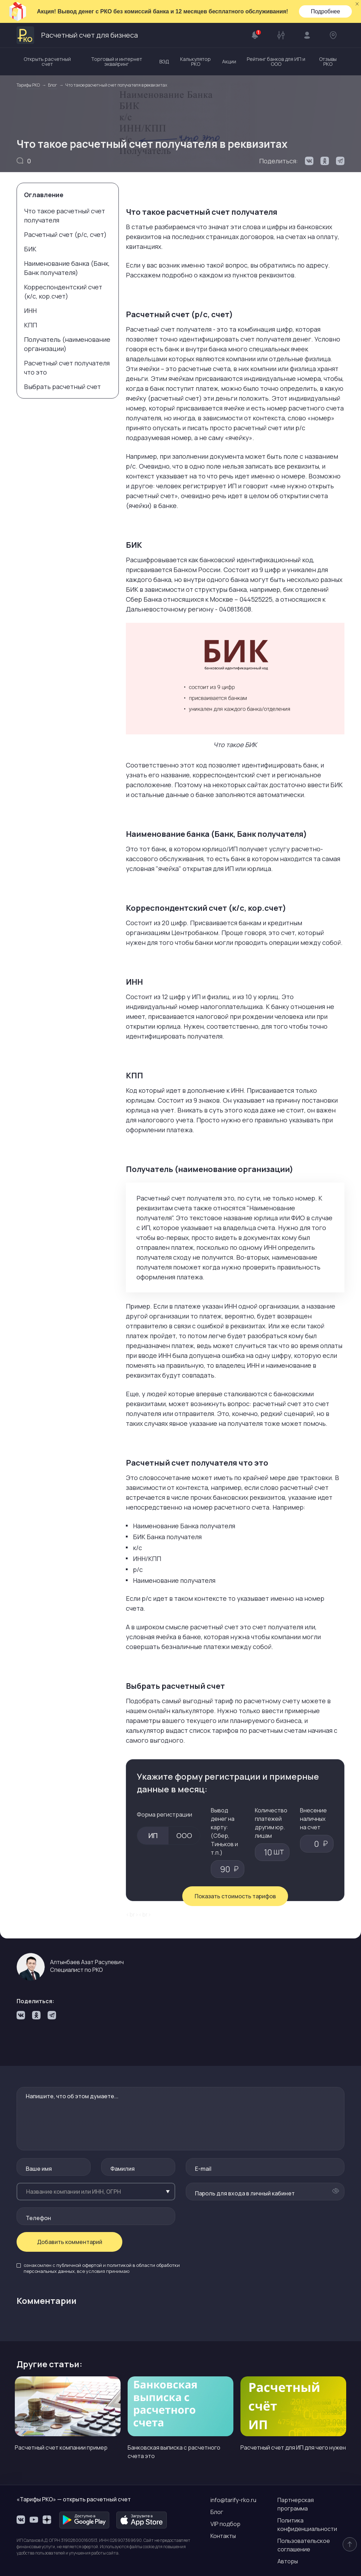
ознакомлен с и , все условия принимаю (102, 2268)
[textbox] (96, 2191)
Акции (229, 61)
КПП (30, 325)
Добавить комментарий (69, 2242)
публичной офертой (79, 2265)
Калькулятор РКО (195, 61)
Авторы (287, 2561)
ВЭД (164, 61)
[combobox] (96, 2191)
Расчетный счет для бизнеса (77, 35)
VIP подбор (225, 2524)
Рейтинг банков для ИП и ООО (276, 61)
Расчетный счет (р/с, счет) (65, 234)
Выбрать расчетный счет (62, 386)
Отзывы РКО (328, 61)
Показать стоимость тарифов (235, 1896)
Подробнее (325, 11)
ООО (184, 1835)
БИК (30, 249)
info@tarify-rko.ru (233, 2500)
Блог (216, 2512)
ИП (153, 1835)
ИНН (30, 310)
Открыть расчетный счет (47, 61)
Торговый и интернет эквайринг (116, 61)
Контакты (223, 2536)
